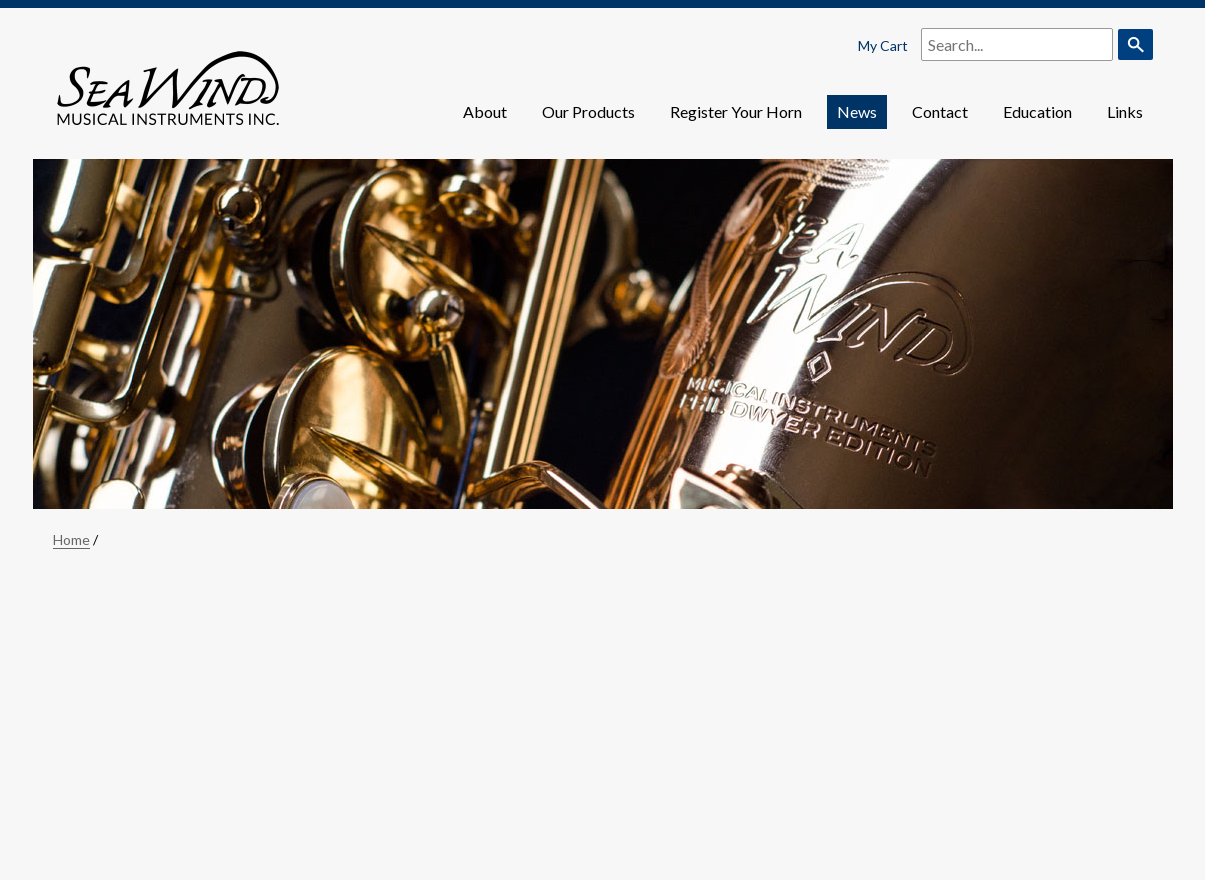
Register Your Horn (736, 111)
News (857, 111)
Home (71, 539)
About (485, 111)
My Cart (883, 45)
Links (1125, 111)
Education (1037, 111)
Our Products (588, 111)
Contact (940, 111)
